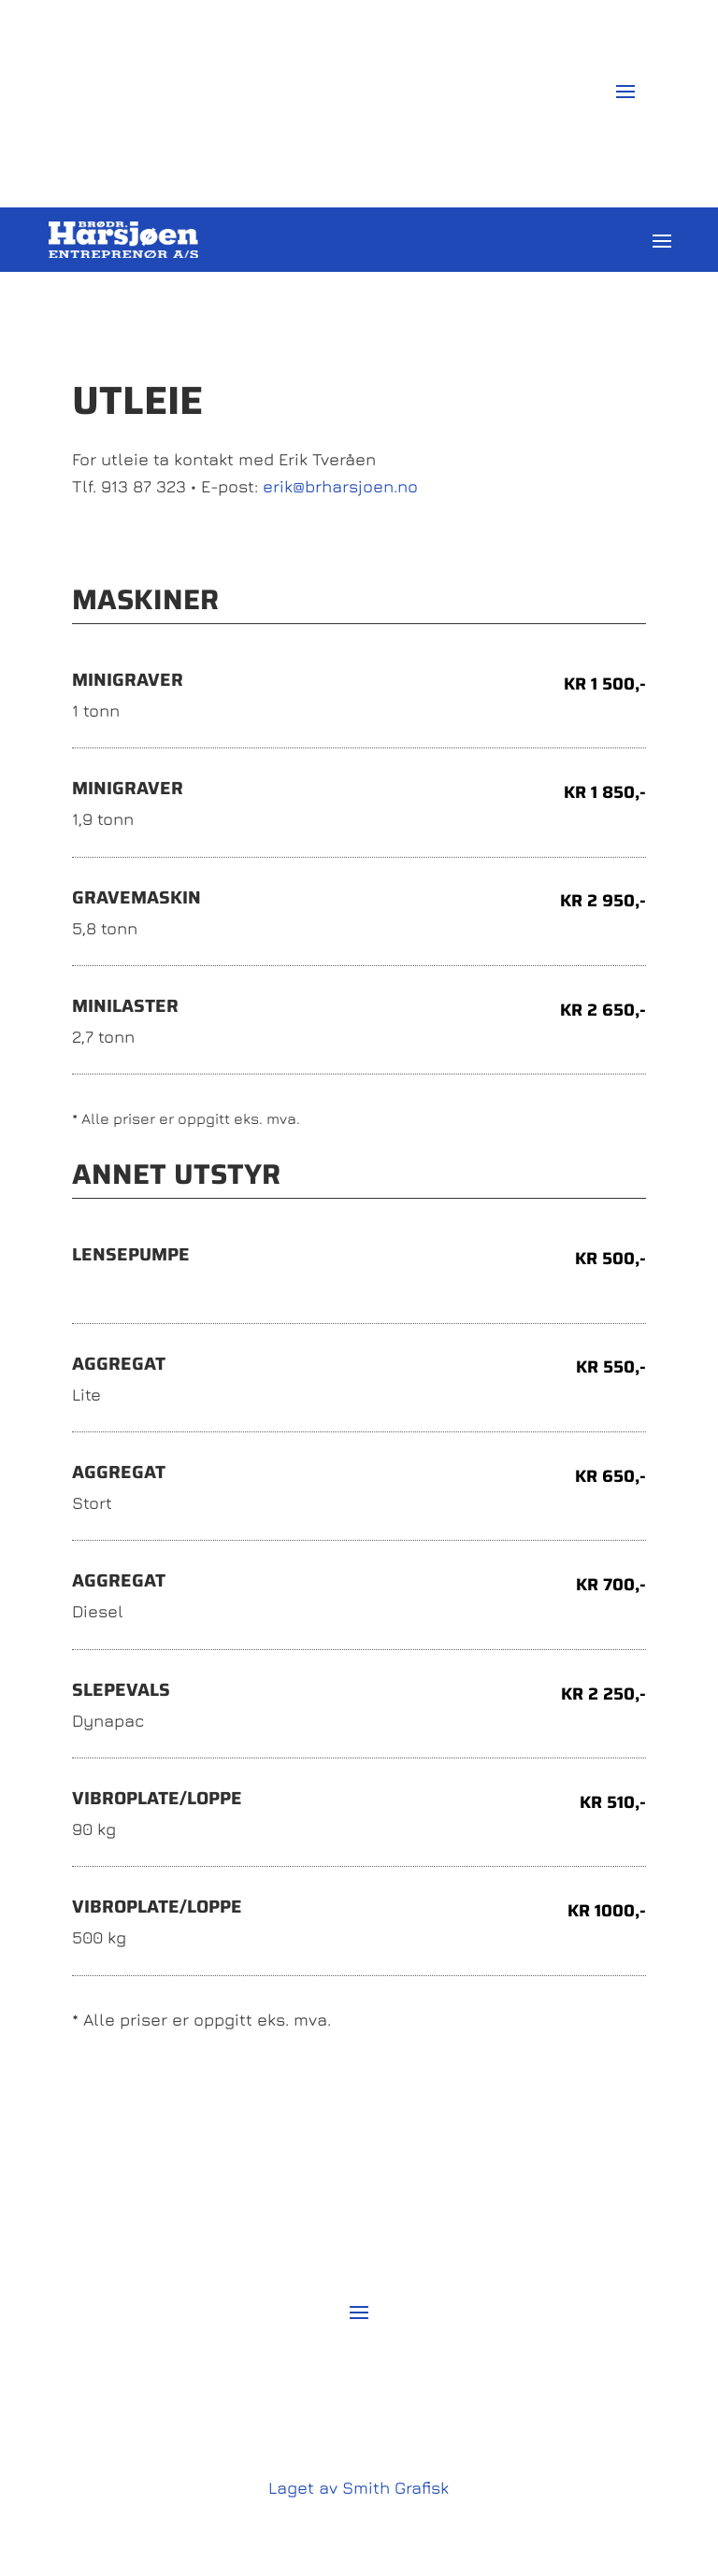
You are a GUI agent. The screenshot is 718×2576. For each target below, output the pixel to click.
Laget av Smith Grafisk (358, 2488)
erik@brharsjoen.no (340, 486)
